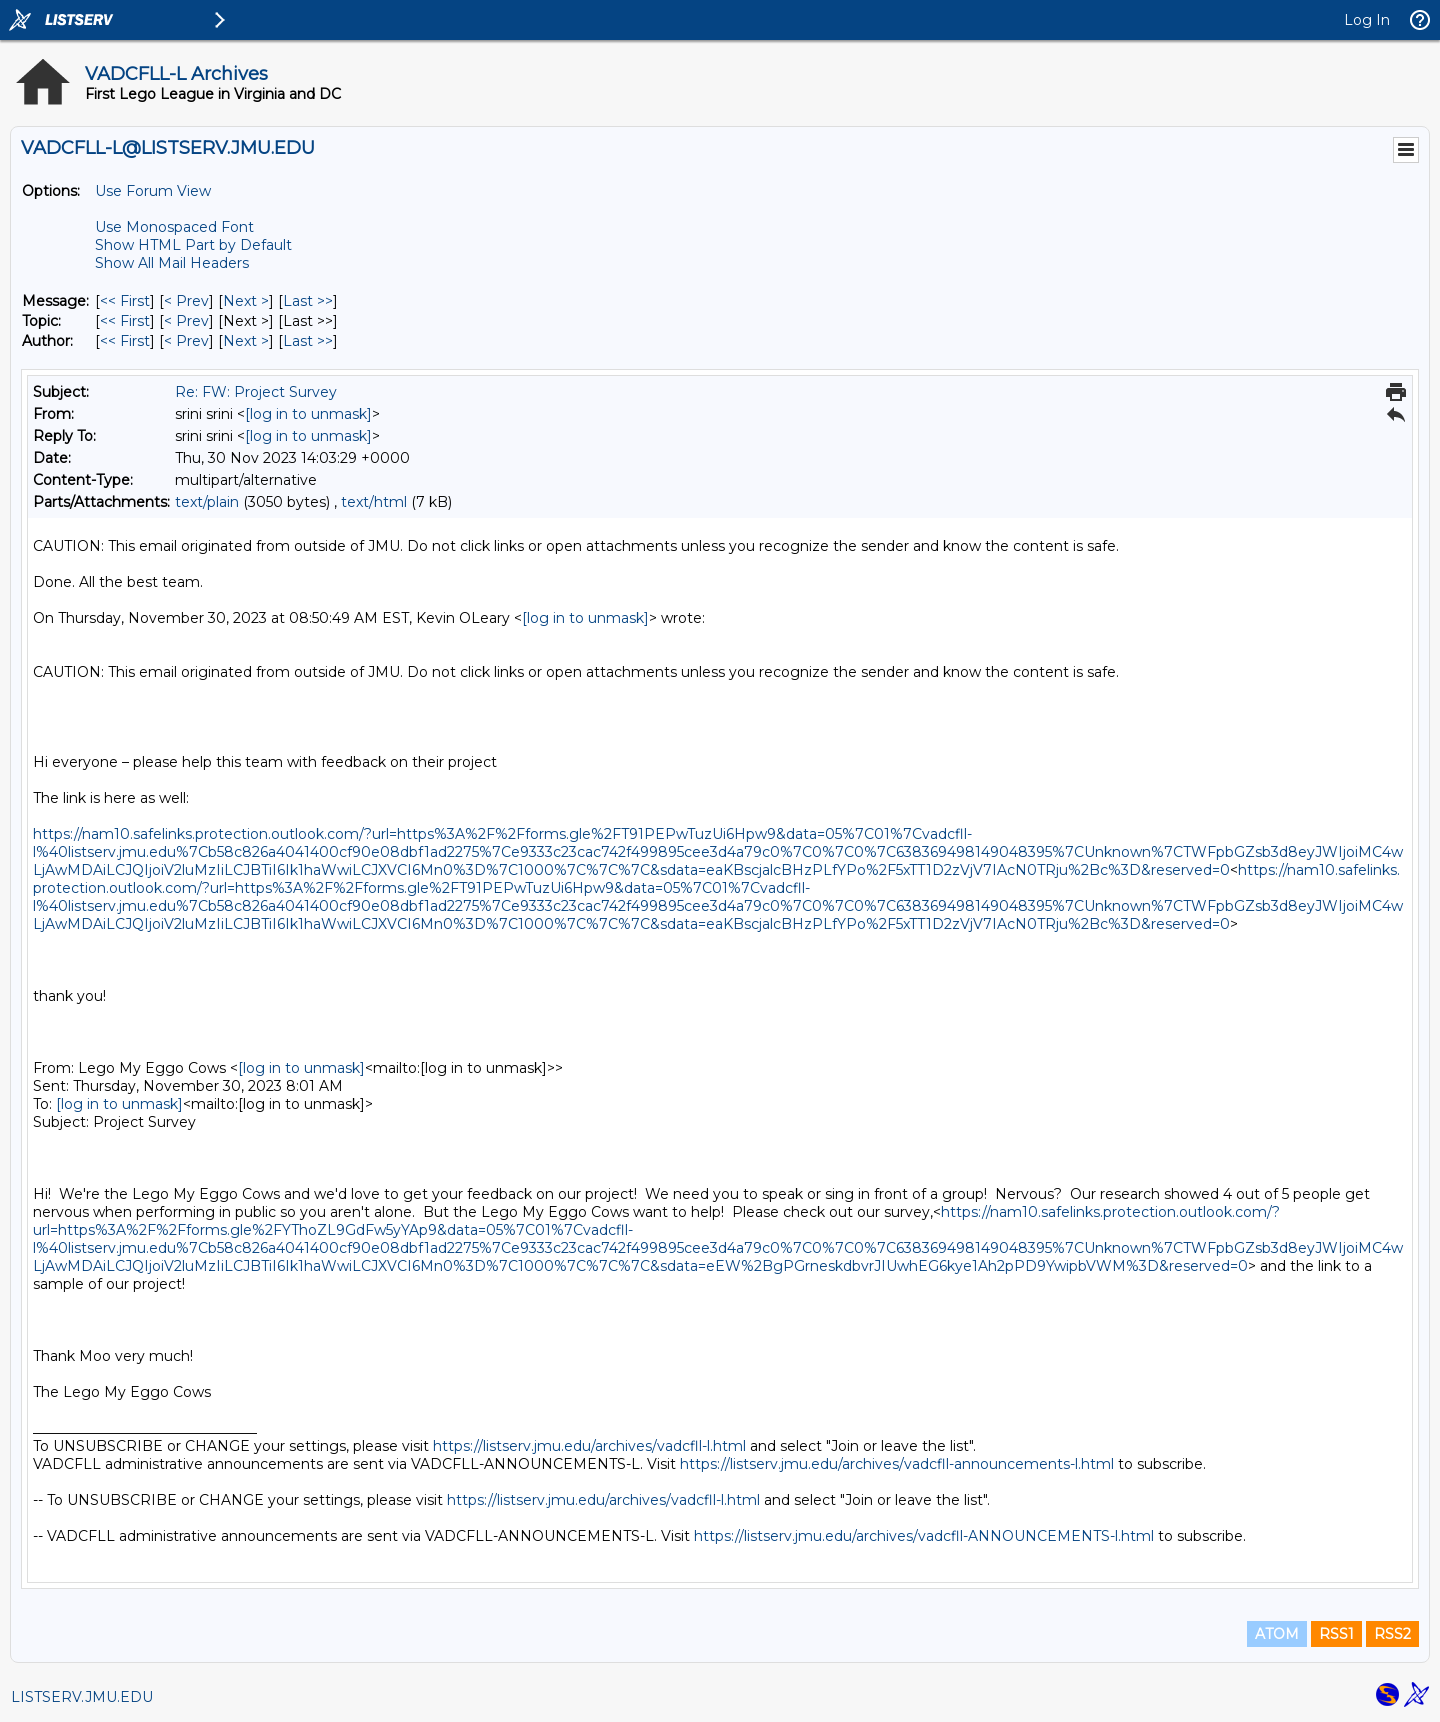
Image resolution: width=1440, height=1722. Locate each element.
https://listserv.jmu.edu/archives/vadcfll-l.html (589, 1446)
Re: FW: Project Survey (256, 392)
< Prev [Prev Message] (186, 301)
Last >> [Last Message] (308, 301)
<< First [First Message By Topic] (125, 321)
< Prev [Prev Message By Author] (186, 341)
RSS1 (1336, 1634)
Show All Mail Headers (172, 263)
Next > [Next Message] (246, 301)
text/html (374, 502)
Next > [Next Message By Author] (246, 341)
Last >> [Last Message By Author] (308, 341)
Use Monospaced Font (174, 227)
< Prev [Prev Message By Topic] (186, 321)
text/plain (207, 502)
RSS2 (1392, 1634)
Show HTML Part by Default (193, 245)
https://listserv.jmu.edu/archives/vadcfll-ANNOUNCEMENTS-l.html (924, 1536)
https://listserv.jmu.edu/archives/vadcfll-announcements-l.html (897, 1464)
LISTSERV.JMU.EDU (82, 1697)
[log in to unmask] (308, 414)
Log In (1367, 20)
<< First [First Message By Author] (125, 341)
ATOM (1277, 1634)
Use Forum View (153, 191)
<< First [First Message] (125, 301)
